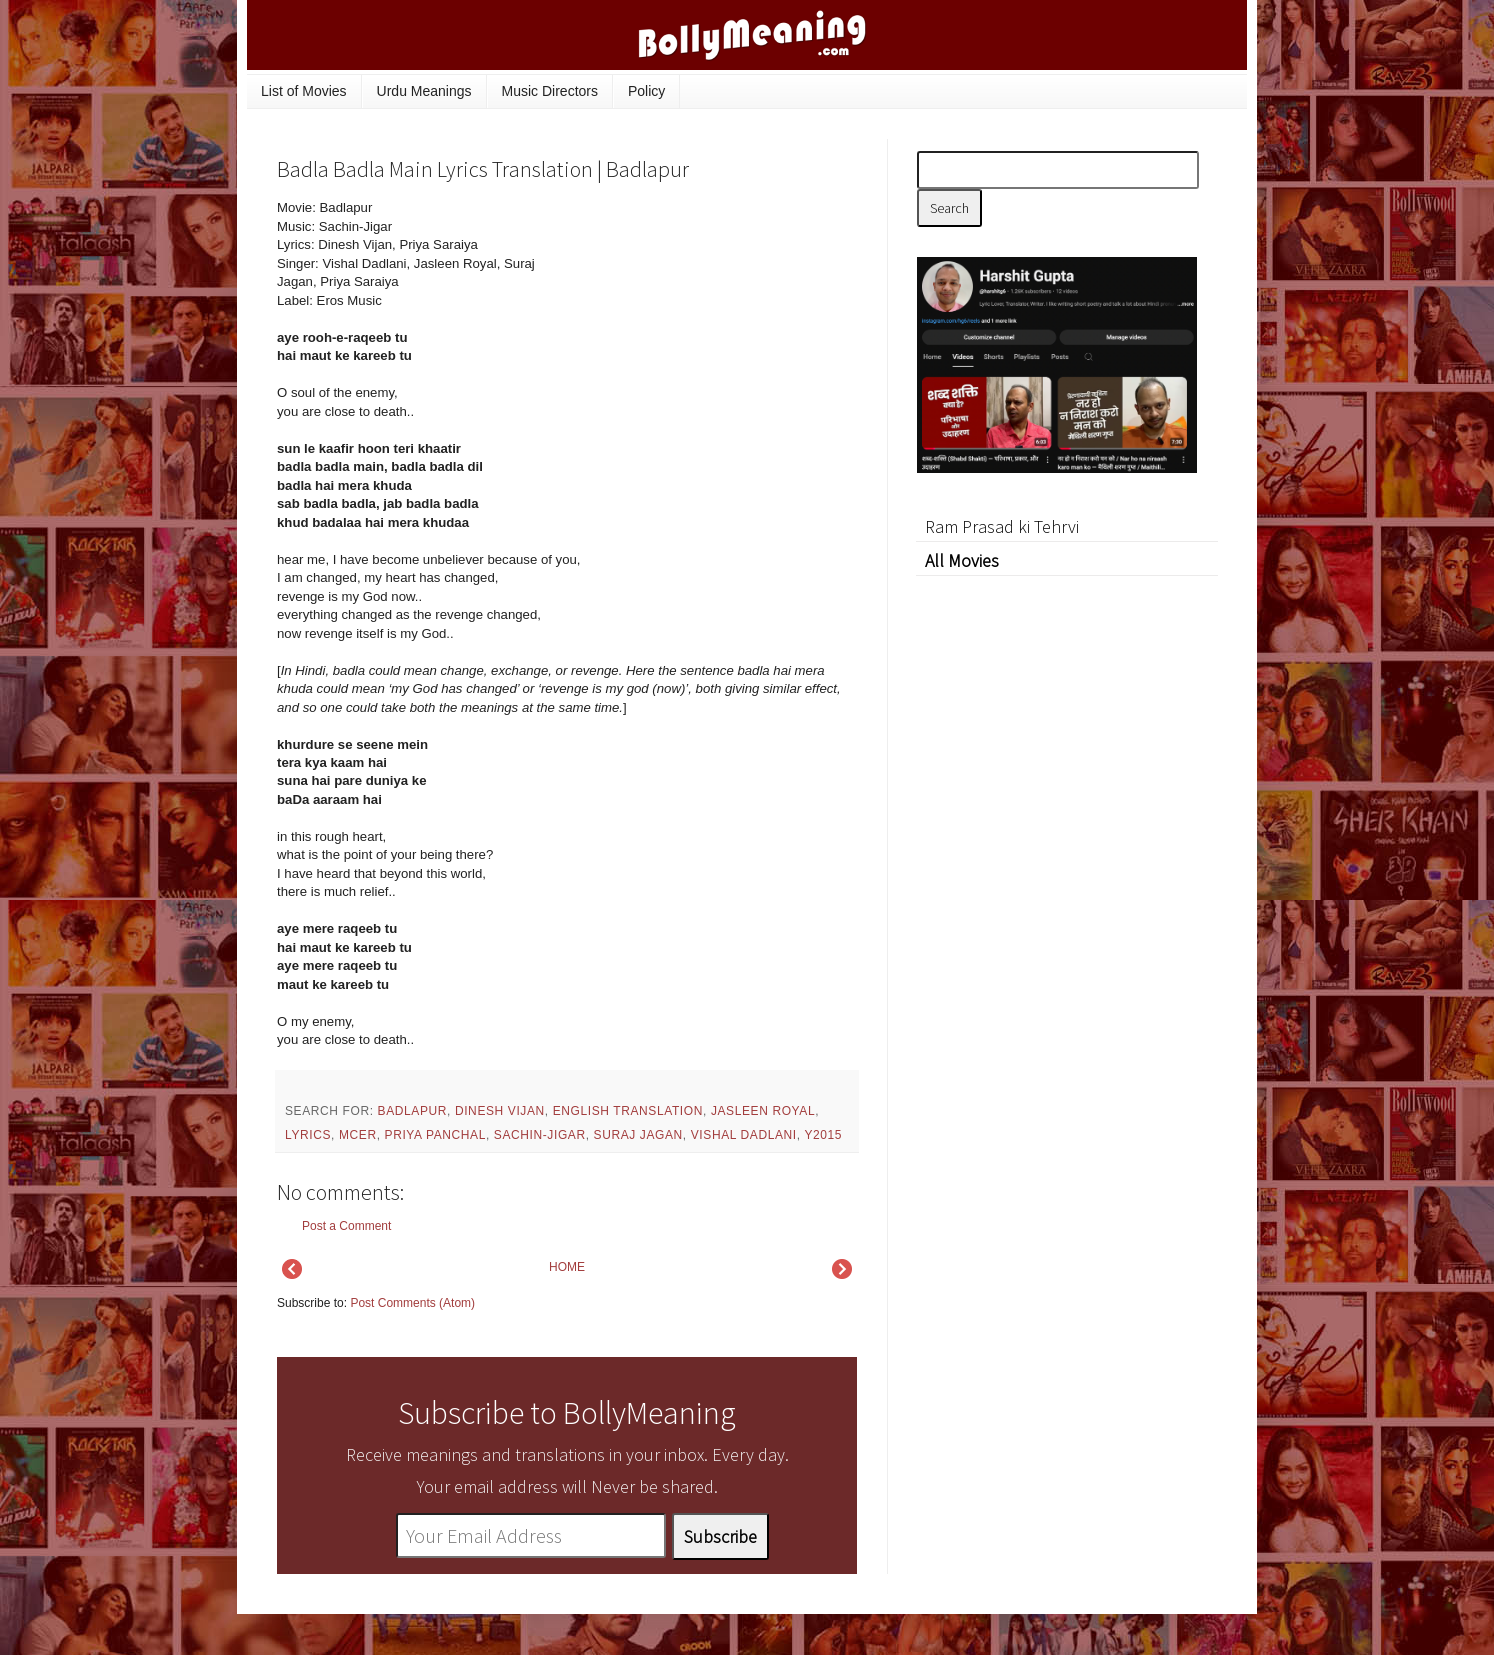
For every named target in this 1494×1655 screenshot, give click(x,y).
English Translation (628, 1111)
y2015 (823, 1135)
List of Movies (304, 91)
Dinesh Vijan (500, 1111)
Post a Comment (346, 1226)
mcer (358, 1135)
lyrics (308, 1135)
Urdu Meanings (424, 91)
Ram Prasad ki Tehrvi (1002, 526)
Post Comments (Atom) (412, 1303)
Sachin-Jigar (540, 1135)
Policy (646, 91)
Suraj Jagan (638, 1135)
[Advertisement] (707, 334)
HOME (567, 1267)
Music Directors (550, 91)
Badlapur (413, 1111)
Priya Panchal (435, 1135)
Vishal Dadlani (744, 1135)
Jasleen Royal (763, 1111)
